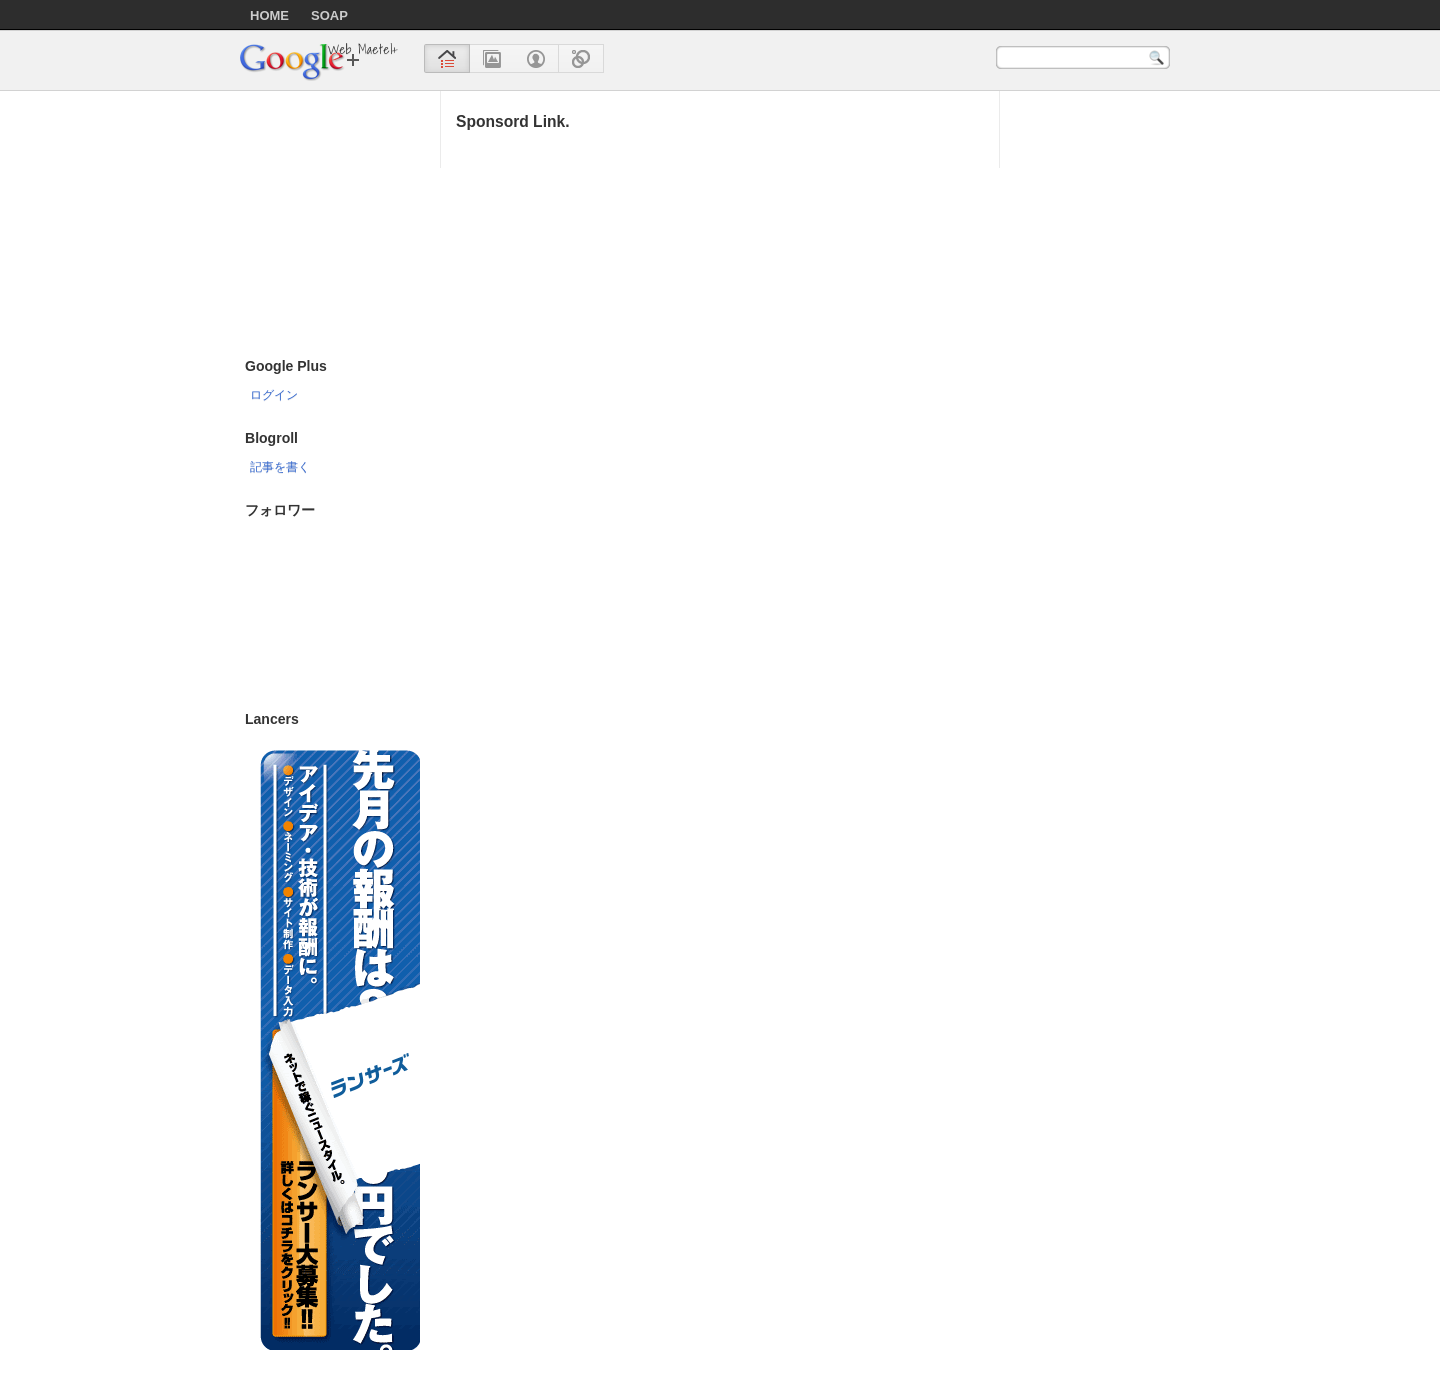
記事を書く (280, 466)
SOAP (329, 15)
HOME (269, 15)
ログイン (274, 394)
